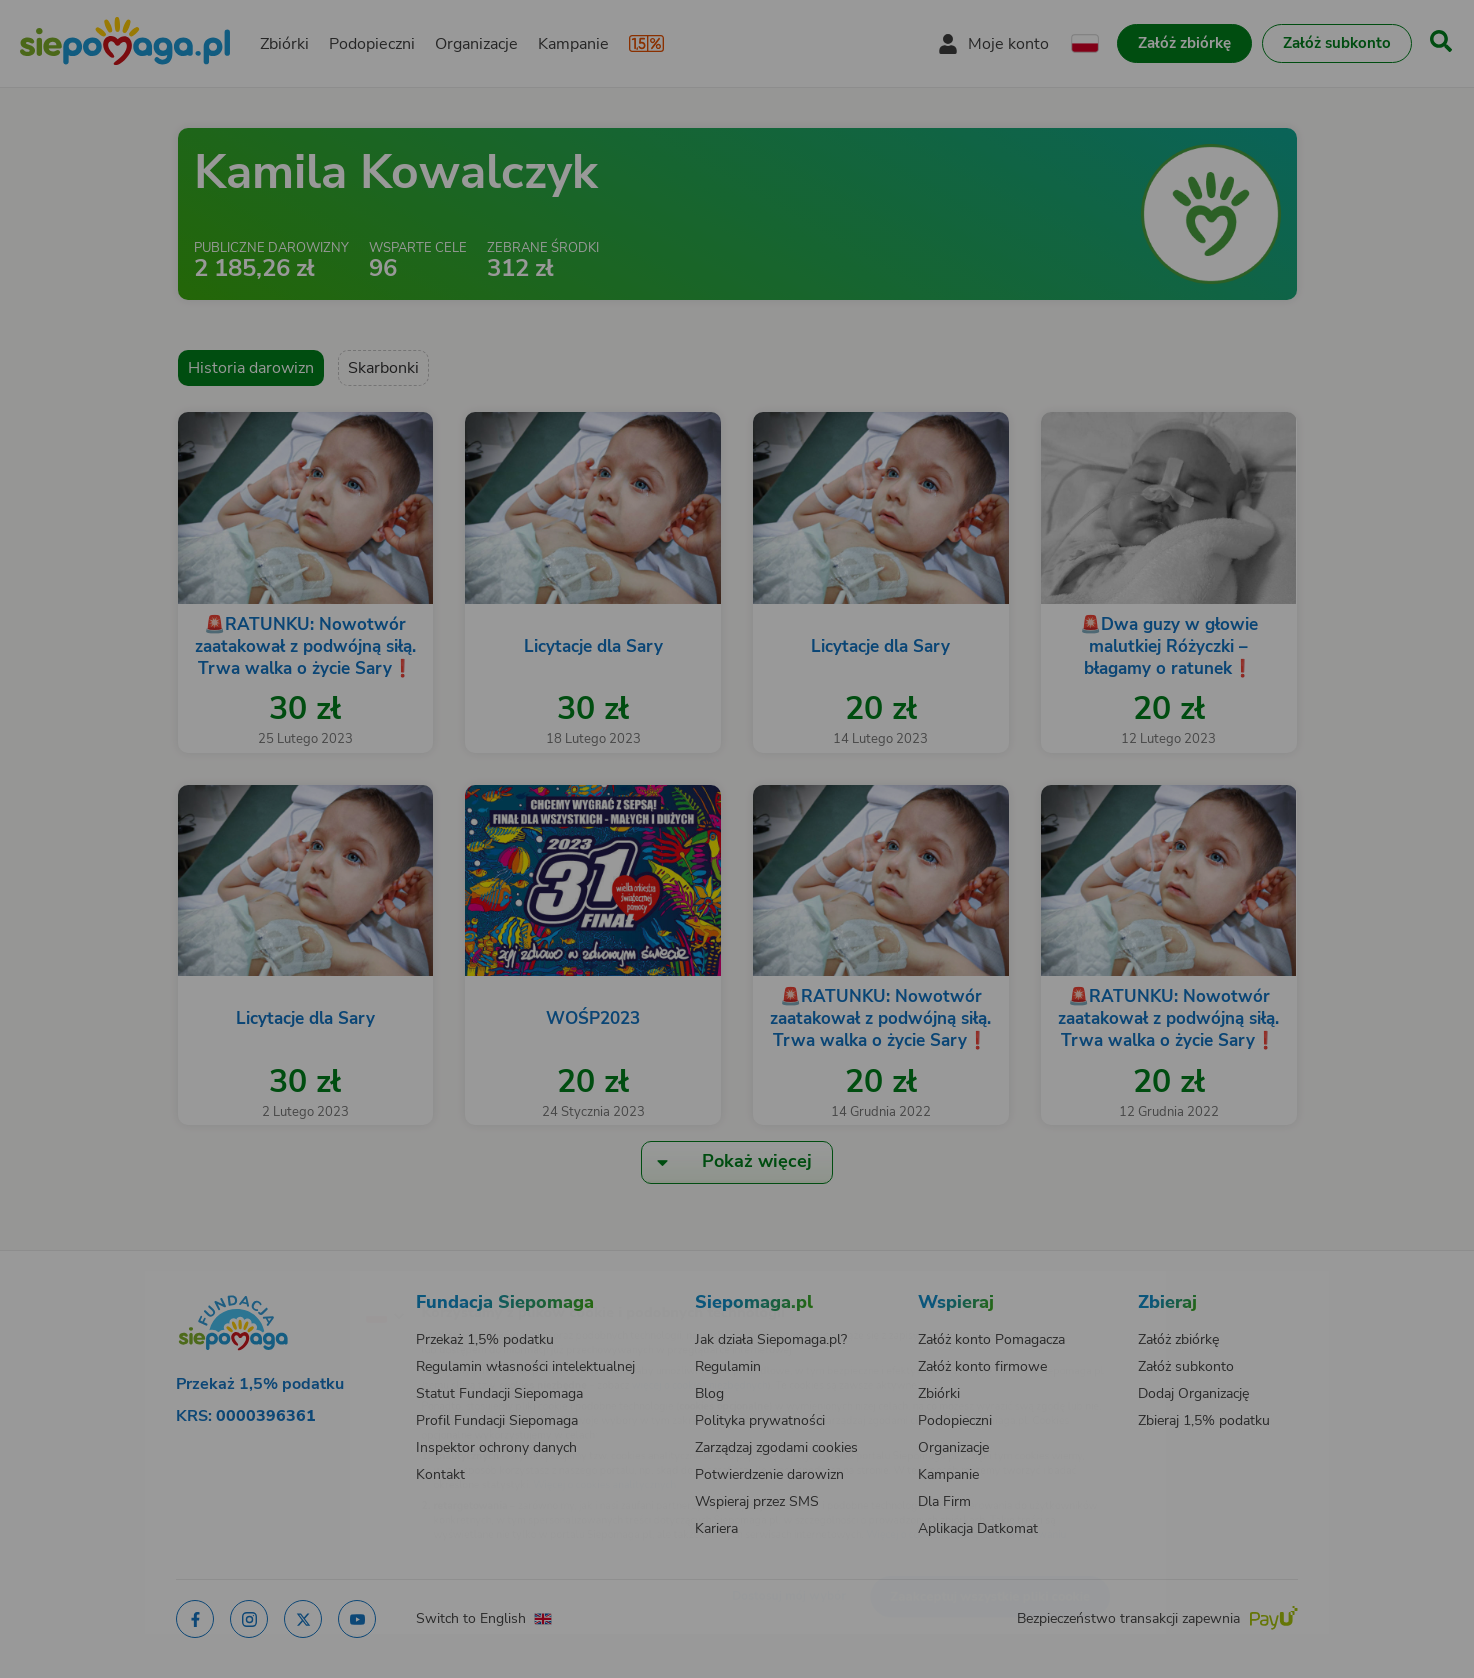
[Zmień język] (298, 1283)
